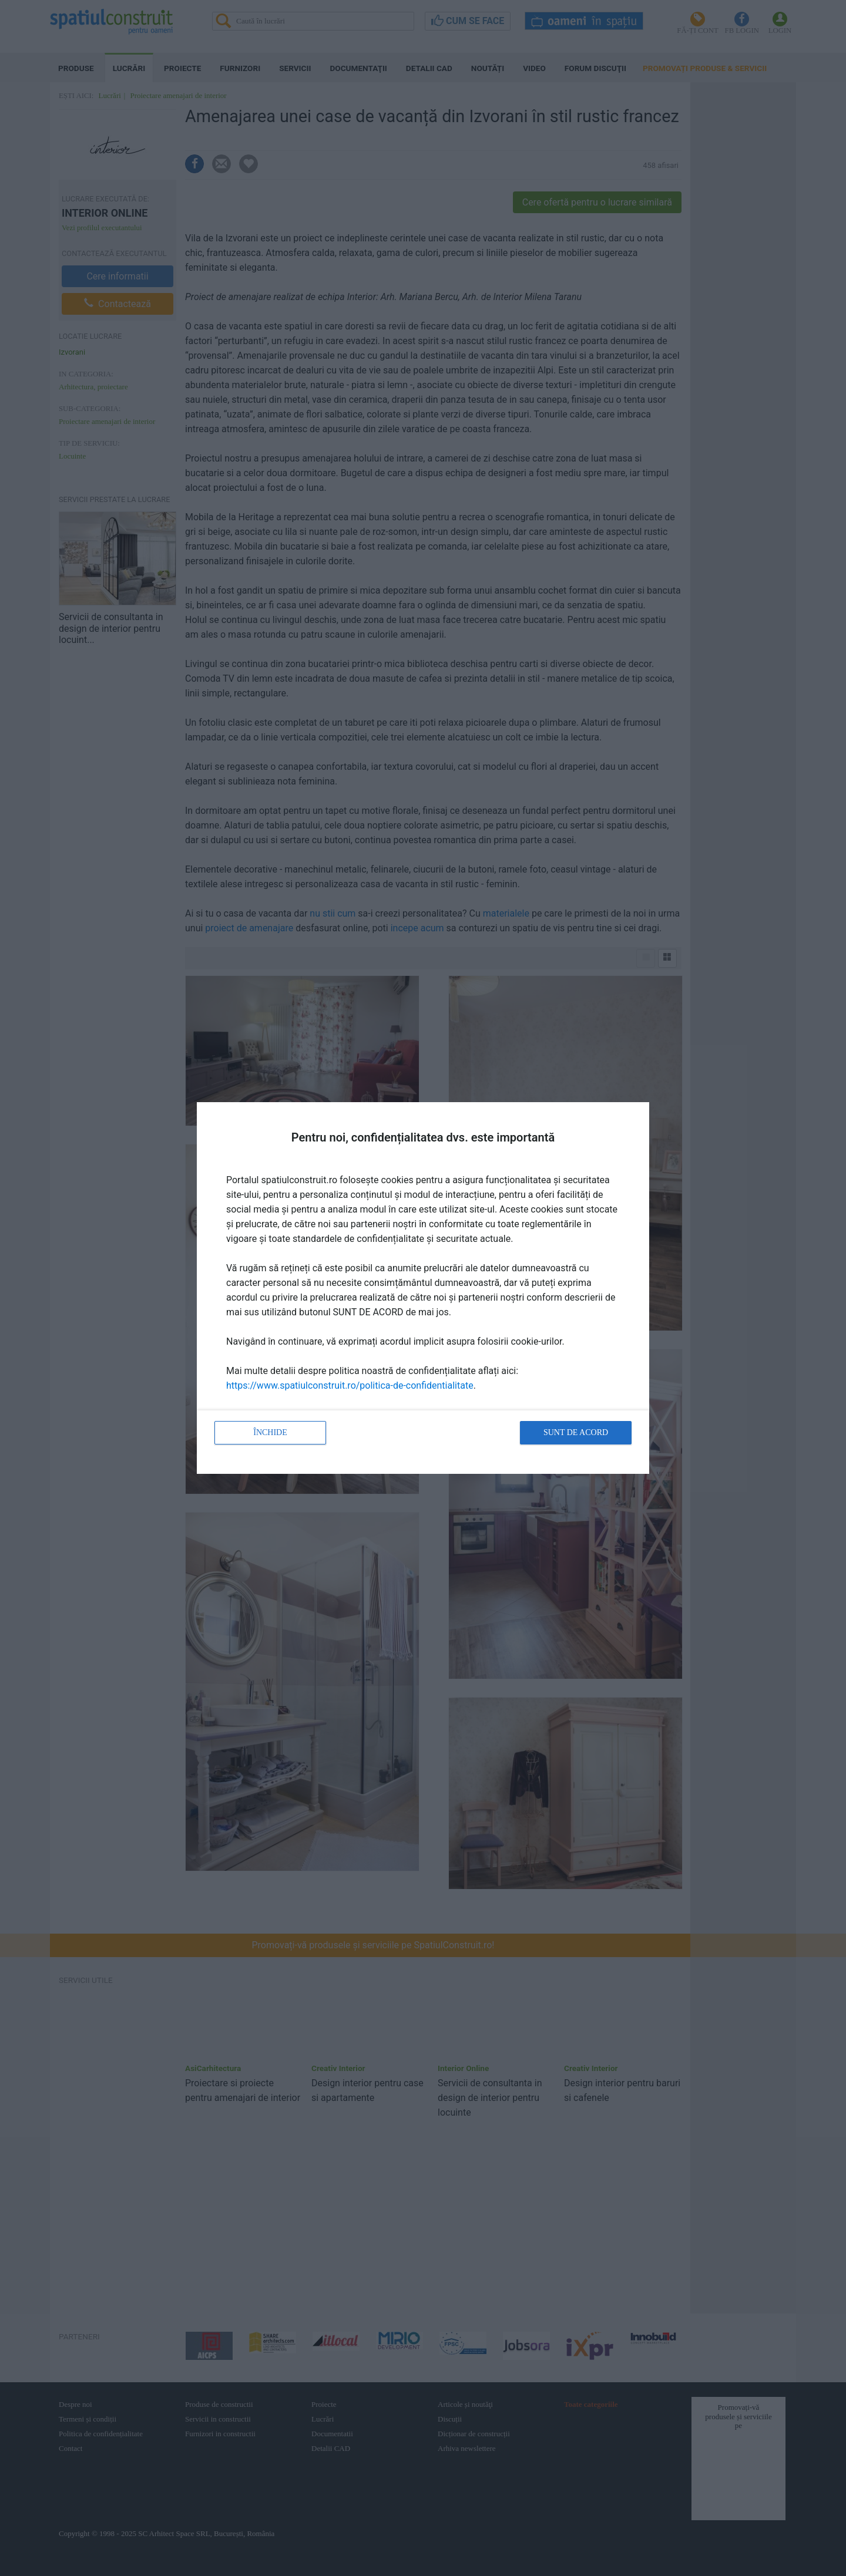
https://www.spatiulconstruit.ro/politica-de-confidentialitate (350, 1385)
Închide (270, 1432)
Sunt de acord (575, 1432)
